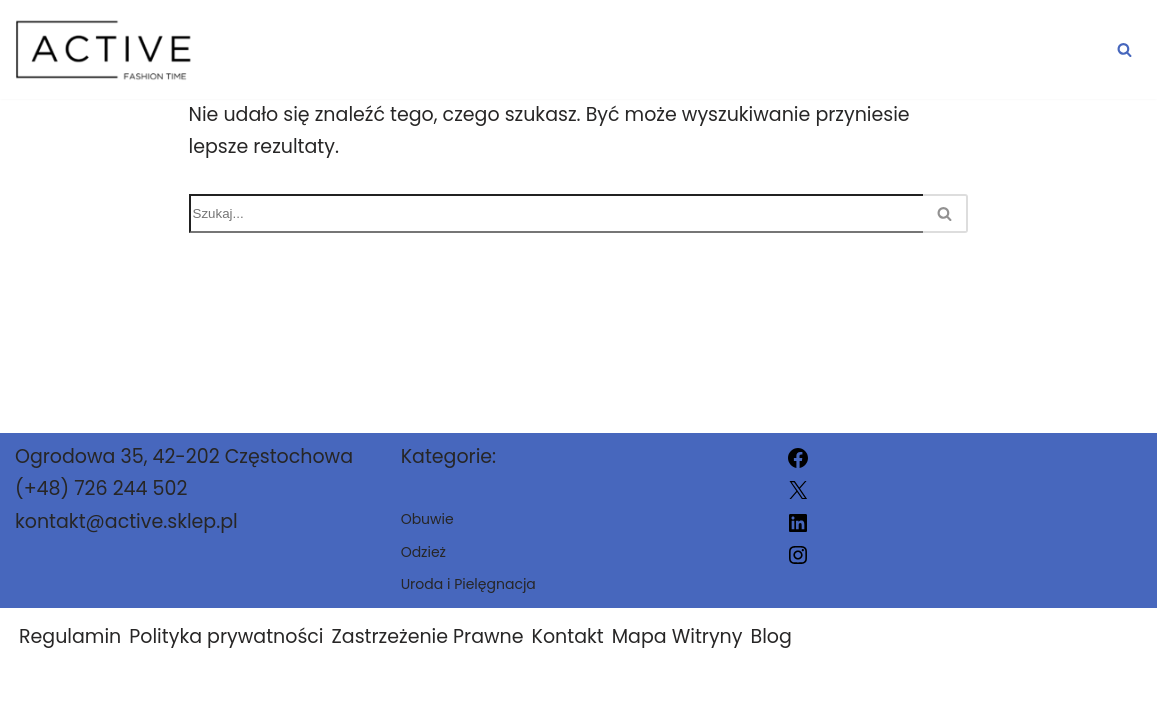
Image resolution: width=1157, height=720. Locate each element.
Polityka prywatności (226, 636)
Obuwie (661, 49)
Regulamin (70, 636)
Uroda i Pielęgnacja (989, 49)
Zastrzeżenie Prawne (428, 636)
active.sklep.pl (779, 692)
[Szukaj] (1124, 49)
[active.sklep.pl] (104, 49)
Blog (770, 636)
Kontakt (568, 636)
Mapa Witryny (677, 636)
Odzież (787, 49)
